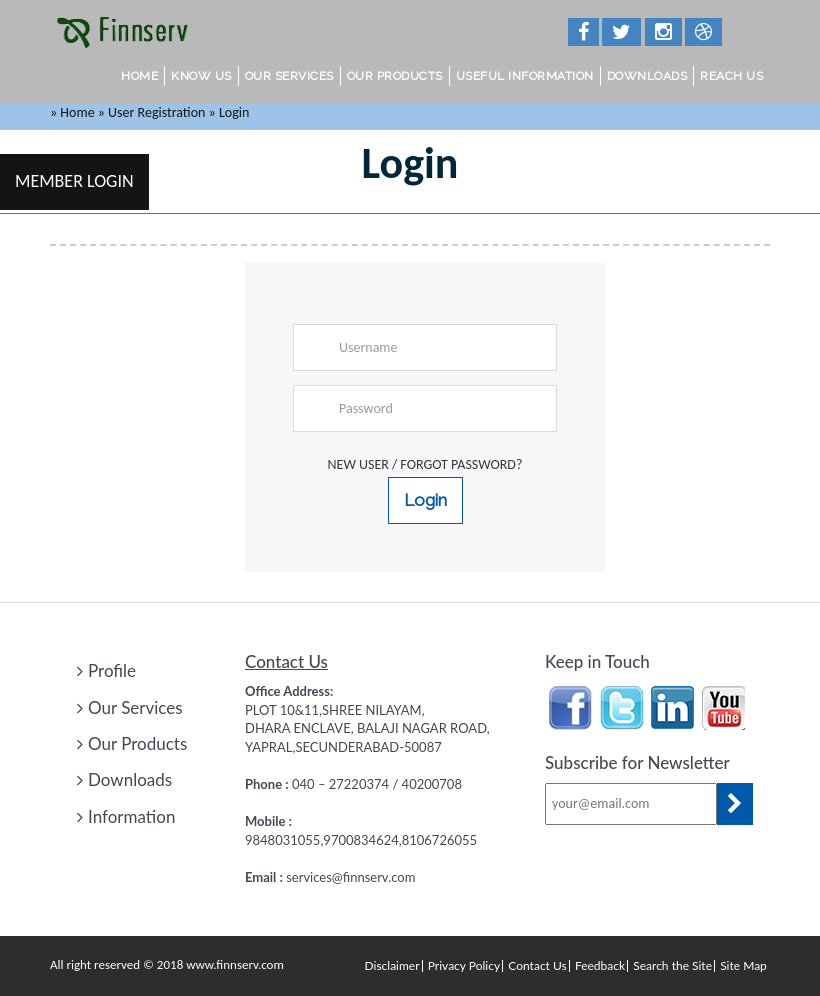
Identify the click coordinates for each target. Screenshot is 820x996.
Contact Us (537, 965)
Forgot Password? (461, 464)
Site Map (743, 965)
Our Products (395, 76)
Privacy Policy (464, 965)
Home (139, 76)
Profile (106, 670)
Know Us (201, 76)
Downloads (647, 76)
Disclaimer (392, 965)
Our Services (289, 76)
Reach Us (731, 76)
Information (126, 816)
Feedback (600, 965)
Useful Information (525, 76)
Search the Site (672, 965)
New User (358, 464)
